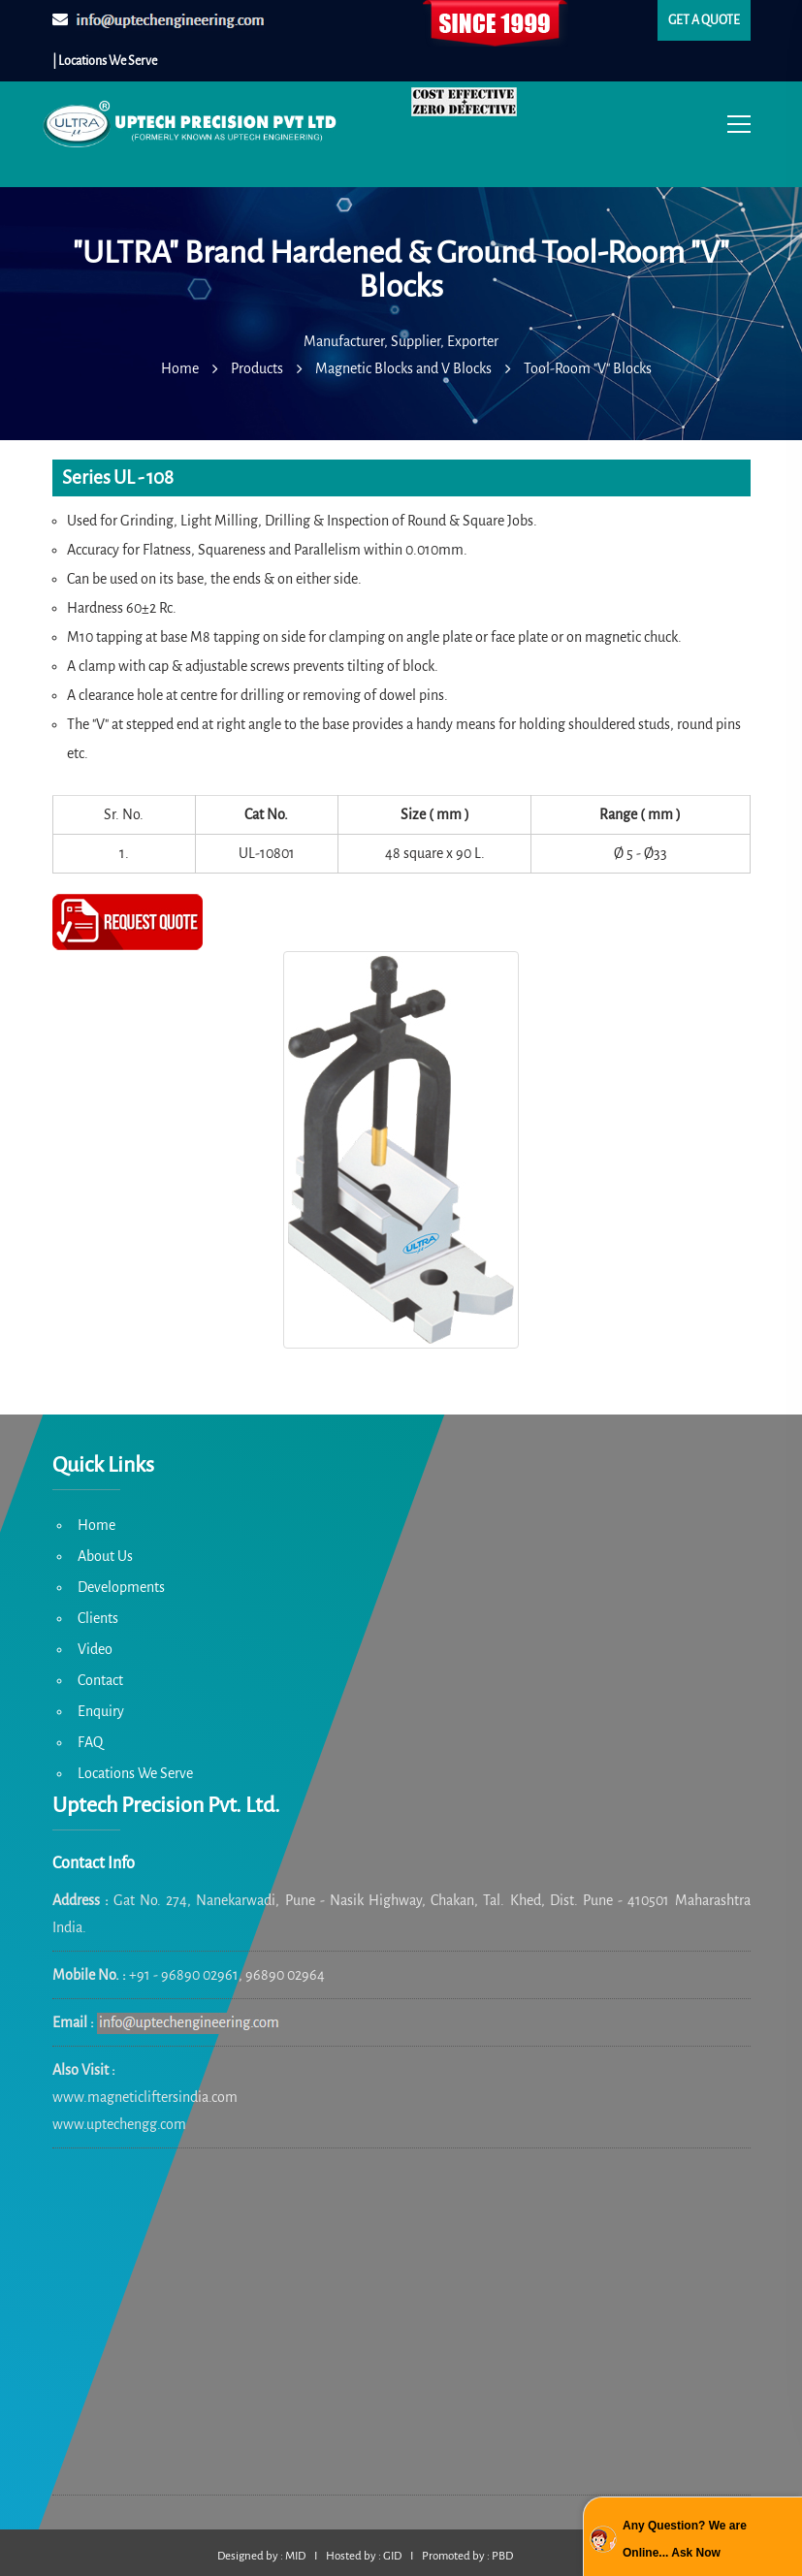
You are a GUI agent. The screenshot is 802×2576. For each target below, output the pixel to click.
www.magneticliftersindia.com (145, 2097)
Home (96, 1525)
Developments (121, 1587)
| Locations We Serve (104, 61)
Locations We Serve (135, 1773)
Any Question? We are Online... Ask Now (685, 2539)
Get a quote (704, 20)
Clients (98, 1618)
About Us (105, 1556)
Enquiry (101, 1711)
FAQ (90, 1742)
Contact (100, 1680)
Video (95, 1649)
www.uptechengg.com (119, 2124)
